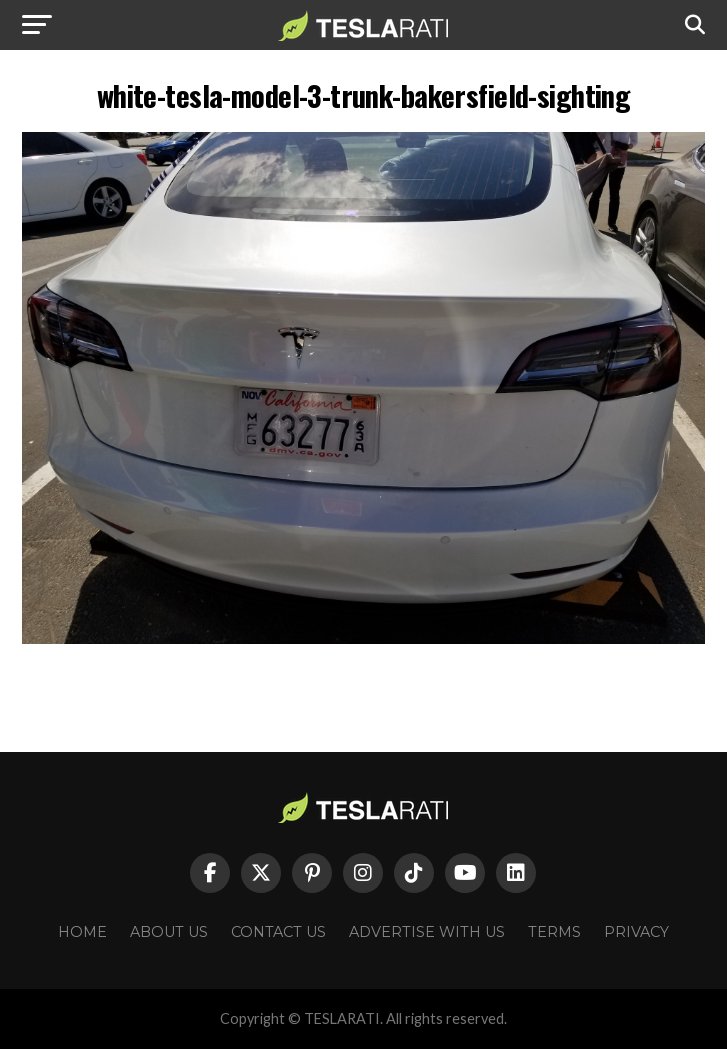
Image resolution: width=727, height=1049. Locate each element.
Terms (554, 932)
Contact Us (278, 932)
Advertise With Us (427, 932)
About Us (169, 932)
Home (82, 932)
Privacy (636, 932)
